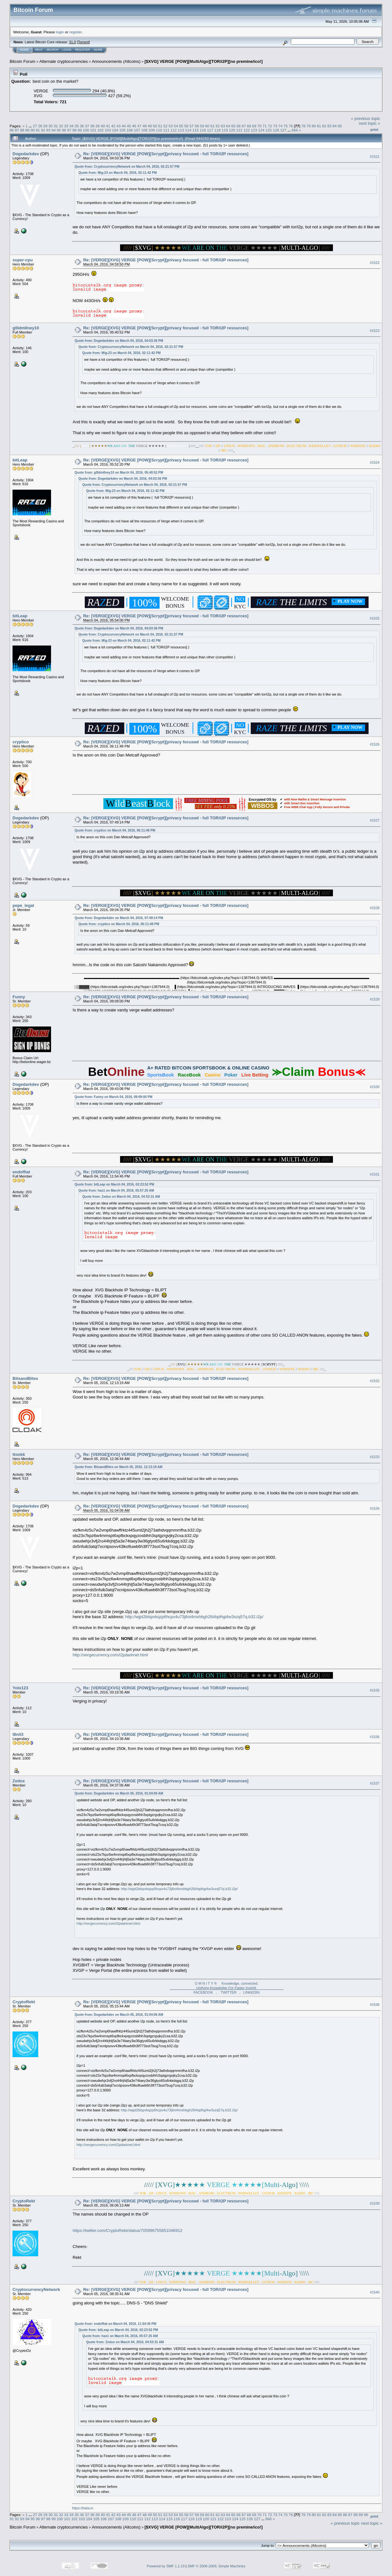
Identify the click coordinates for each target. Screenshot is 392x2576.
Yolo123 (20, 1687)
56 (186, 126)
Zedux (19, 1780)
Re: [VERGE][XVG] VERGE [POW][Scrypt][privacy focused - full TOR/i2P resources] (165, 153)
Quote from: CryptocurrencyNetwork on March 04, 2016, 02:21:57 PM (126, 166)
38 (92, 126)
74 (280, 126)
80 (314, 126)
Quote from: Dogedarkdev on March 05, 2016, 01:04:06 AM (118, 1793)
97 (69, 130)
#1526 (374, 744)
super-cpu (23, 260)
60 (207, 126)
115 (195, 130)
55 (181, 126)
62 (217, 126)
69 (254, 126)
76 (291, 126)
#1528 (374, 908)
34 (71, 126)
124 (261, 130)
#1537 (374, 1783)
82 (324, 126)
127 (283, 130)
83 (329, 126)
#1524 (374, 462)
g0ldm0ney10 (26, 327)
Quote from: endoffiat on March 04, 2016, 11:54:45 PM (115, 2324)
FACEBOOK (203, 1992)
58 (197, 126)
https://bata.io (82, 2508)
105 (122, 130)
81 (319, 126)
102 (100, 130)
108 (144, 130)
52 (165, 126)
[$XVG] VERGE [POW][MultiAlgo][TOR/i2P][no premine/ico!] (203, 61)
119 (225, 130)
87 (17, 130)
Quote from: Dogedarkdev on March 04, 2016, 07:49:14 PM (118, 918)
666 (295, 130)
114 (188, 130)
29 (45, 126)
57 (191, 126)
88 (22, 130)
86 (12, 130)
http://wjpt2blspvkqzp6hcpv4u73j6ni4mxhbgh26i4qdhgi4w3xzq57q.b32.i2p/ (194, 1616)
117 (210, 130)
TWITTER (229, 1992)
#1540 (374, 2292)
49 (150, 126)
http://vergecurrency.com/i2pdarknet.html (110, 1654)
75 (285, 126)
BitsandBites (25, 1378)
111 (166, 130)
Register (82, 49)
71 (265, 126)
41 (108, 126)
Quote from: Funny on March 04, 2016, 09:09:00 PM (113, 1097)
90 (32, 130)
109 (152, 130)
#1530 (374, 1087)
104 (115, 130)
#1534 (374, 1508)
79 (308, 126)
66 (239, 126)
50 (155, 126)
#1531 (374, 1174)
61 (212, 126)
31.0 (72, 42)
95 (59, 130)
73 (275, 126)
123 (254, 130)
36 (82, 126)
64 (228, 126)
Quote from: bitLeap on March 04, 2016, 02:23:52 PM (114, 1184)
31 (56, 126)
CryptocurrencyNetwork (36, 2289)
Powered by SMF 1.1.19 (166, 2566)
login (60, 32)
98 (74, 130)
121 (239, 130)
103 (108, 130)
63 (223, 126)
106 (129, 130)
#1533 (374, 1457)
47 (139, 126)
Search (53, 49)
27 (35, 126)
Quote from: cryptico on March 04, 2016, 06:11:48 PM (114, 830)
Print (374, 129)
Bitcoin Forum (22, 61)
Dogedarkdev (26, 153)
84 (335, 126)
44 (124, 126)
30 (50, 126)
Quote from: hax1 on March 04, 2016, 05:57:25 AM (116, 1190)
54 (176, 126)
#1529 (374, 999)
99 (79, 130)
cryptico (21, 741)
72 (270, 126)
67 (244, 126)
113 (181, 130)
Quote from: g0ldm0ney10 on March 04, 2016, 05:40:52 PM (118, 472)
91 (38, 130)
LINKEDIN (251, 1992)
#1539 (374, 2203)
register (75, 32)
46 (134, 126)
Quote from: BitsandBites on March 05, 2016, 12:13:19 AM (118, 1467)
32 (61, 126)
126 (276, 130)
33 (66, 126)
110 (159, 130)
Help (39, 49)
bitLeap (20, 460)
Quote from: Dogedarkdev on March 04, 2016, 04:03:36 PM (118, 340)
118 (217, 130)
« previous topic (365, 118)
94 (53, 130)
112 (173, 130)
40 (103, 126)
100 (86, 130)
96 (64, 130)
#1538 (374, 2004)
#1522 (374, 263)
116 (203, 130)
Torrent (83, 42)
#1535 (374, 1690)
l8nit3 (18, 1734)
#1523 (374, 331)
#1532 (374, 1381)
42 (113, 126)
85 (340, 126)
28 (40, 126)
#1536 (374, 1737)
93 (48, 130)
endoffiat (21, 1172)
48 (145, 126)
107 (137, 130)
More (98, 49)
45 (129, 126)
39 (97, 126)
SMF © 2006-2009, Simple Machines (216, 2566)
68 (249, 126)
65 (233, 126)
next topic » (369, 123)
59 (202, 126)
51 (160, 126)
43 (118, 126)
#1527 (374, 820)
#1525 (374, 618)
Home (24, 49)
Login (66, 49)
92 (43, 130)
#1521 (374, 156)
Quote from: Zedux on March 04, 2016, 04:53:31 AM (121, 1196)
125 (269, 130)
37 (87, 126)
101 (93, 130)
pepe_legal (23, 905)
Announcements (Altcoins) (116, 61)
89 (27, 130)
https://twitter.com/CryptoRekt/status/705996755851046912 (127, 2230)
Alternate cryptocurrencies (63, 61)
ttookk (19, 1454)
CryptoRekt (24, 2001)
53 (171, 126)
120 (232, 130)
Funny (19, 996)
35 (76, 126)
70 (259, 126)
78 (303, 126)
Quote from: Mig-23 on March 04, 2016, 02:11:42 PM (117, 172)
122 (247, 130)
